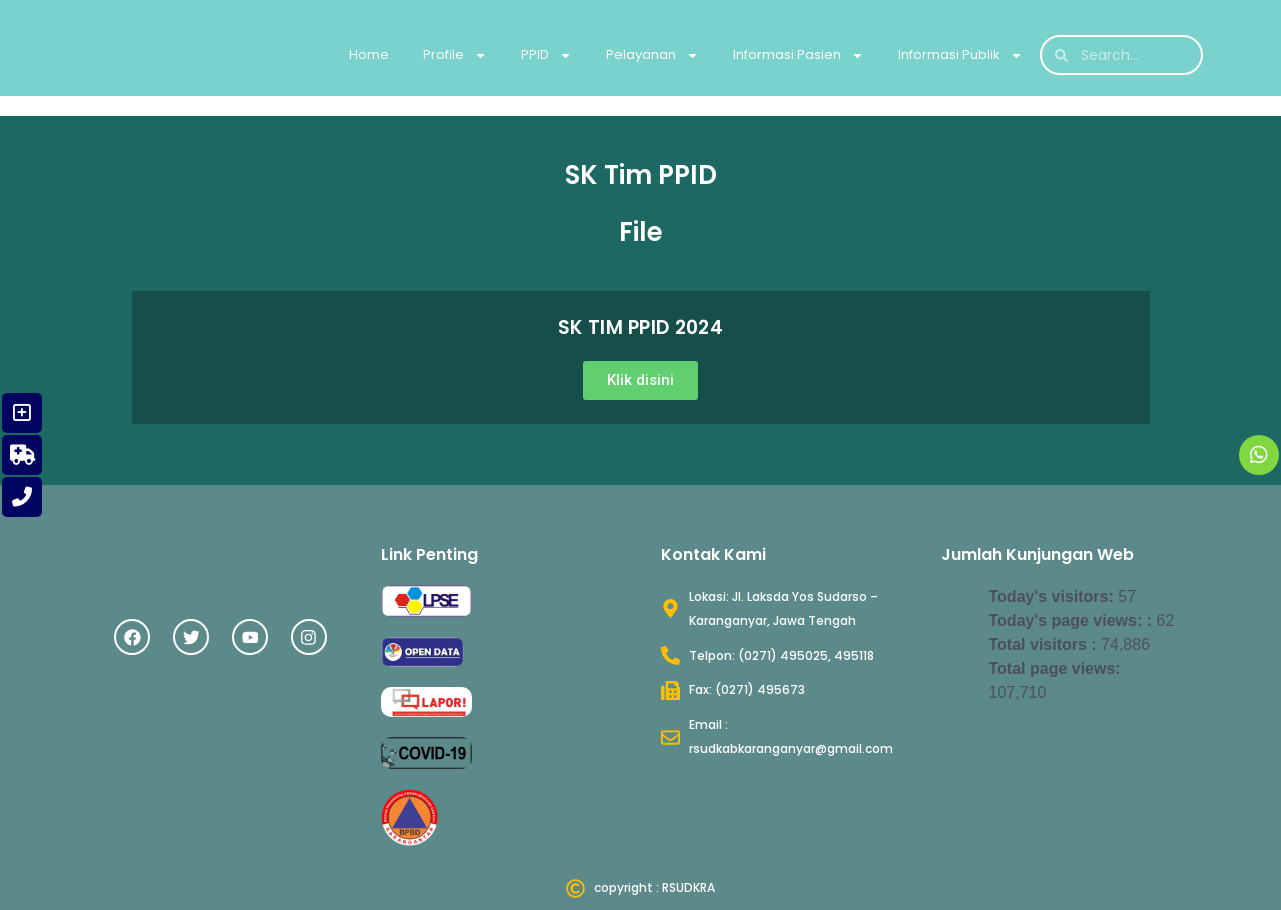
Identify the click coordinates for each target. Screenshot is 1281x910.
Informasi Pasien (798, 55)
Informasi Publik (960, 55)
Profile (455, 55)
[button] (640, 380)
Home (369, 54)
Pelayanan (652, 55)
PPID (546, 55)
